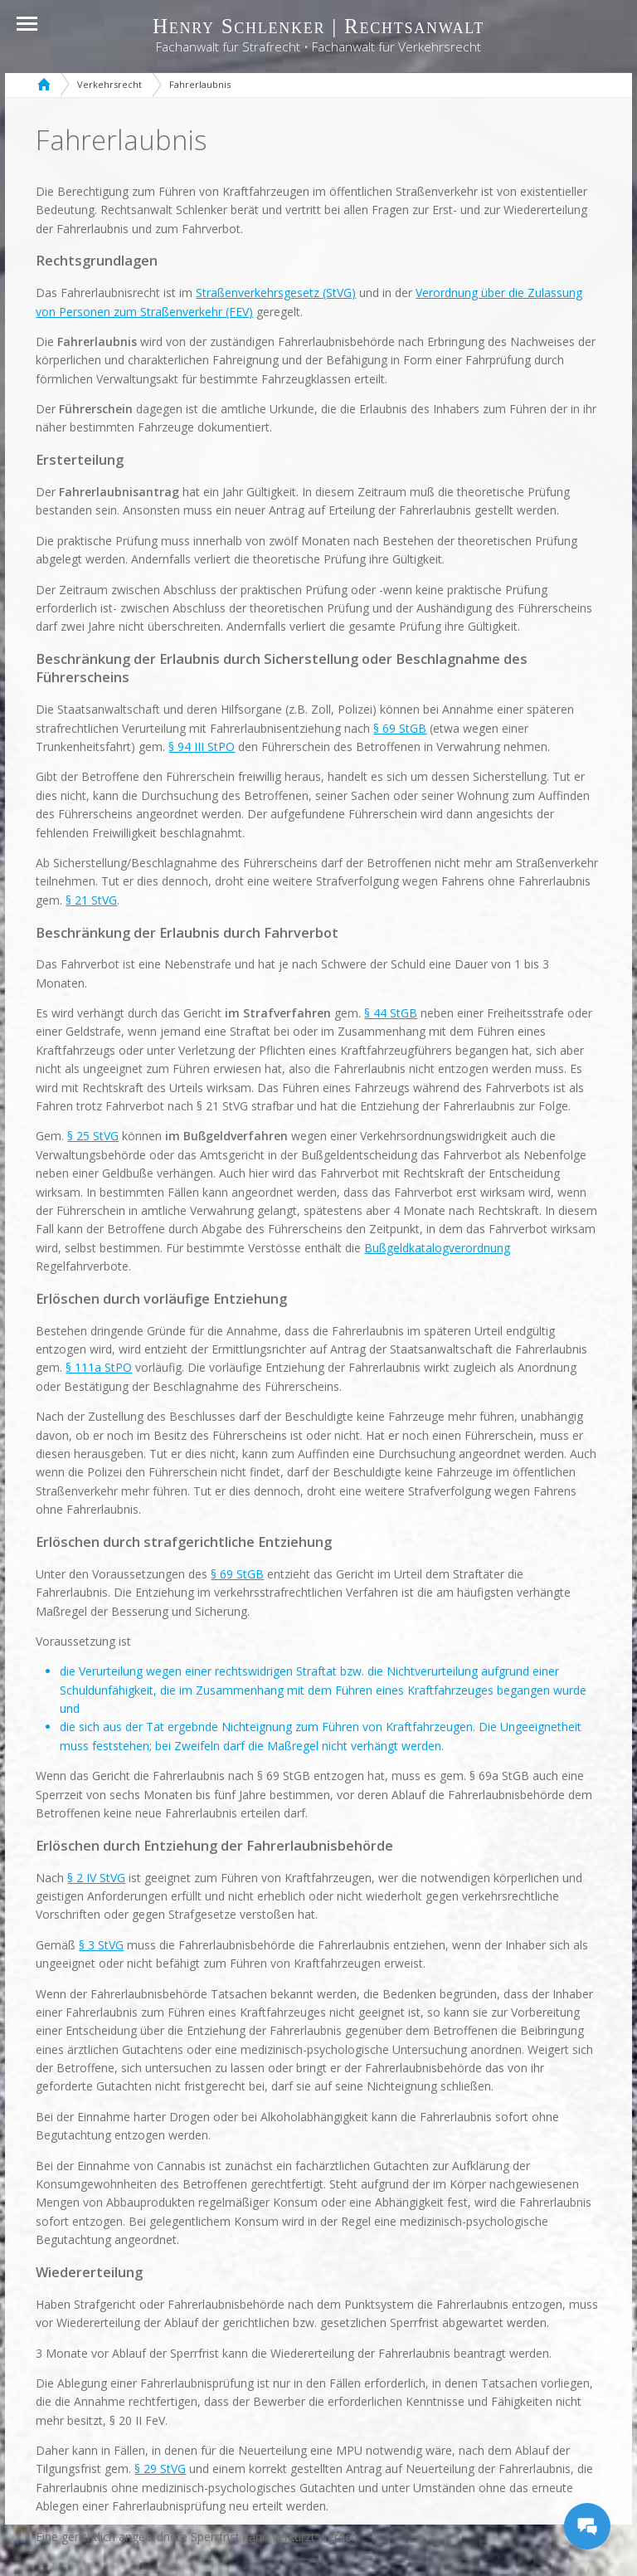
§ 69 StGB (399, 728)
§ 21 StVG (91, 900)
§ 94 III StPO (201, 746)
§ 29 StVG (160, 2468)
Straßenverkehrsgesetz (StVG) (276, 292)
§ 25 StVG (93, 1136)
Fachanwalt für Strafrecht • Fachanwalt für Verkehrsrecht (318, 47)
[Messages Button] (587, 2526)
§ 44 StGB (390, 1013)
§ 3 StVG (101, 1945)
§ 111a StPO (99, 1367)
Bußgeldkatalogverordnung (437, 1248)
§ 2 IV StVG (96, 1878)
